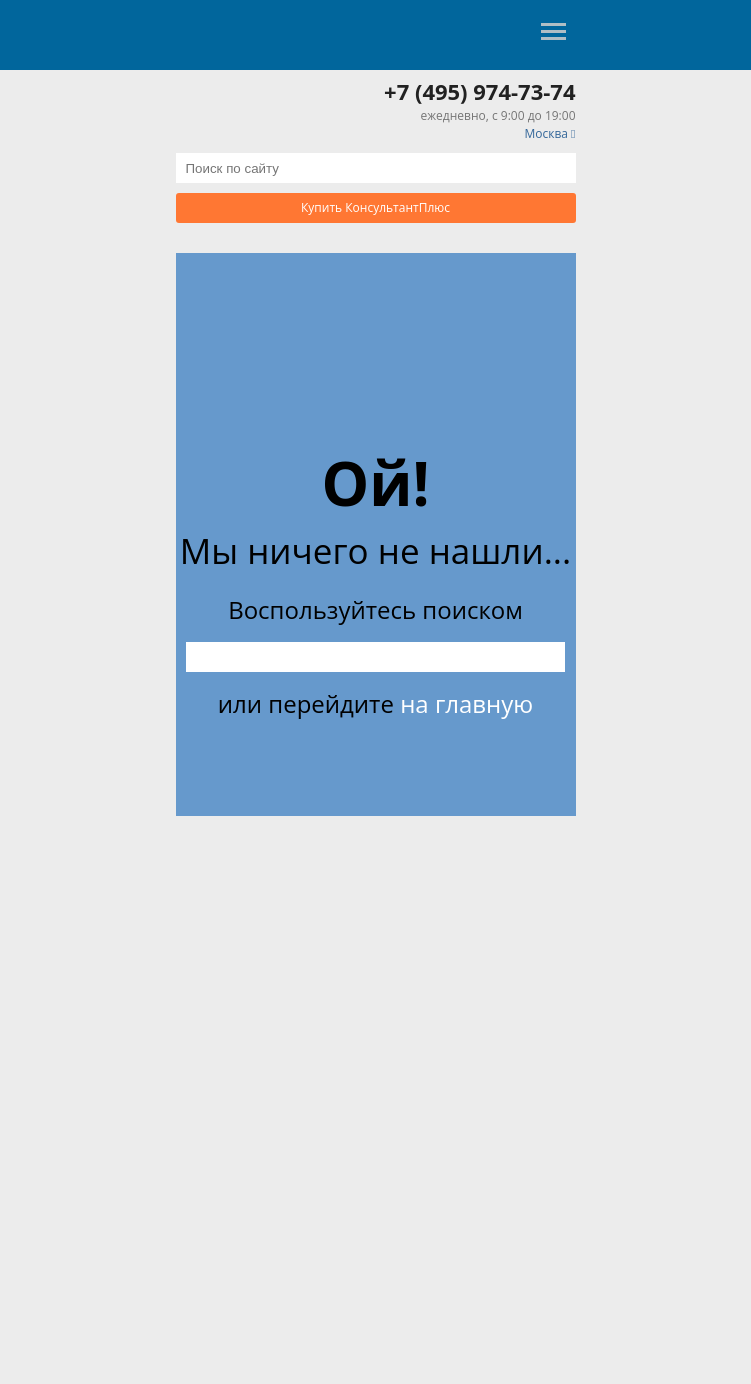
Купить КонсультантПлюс (375, 207)
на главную (466, 703)
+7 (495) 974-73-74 (479, 91)
